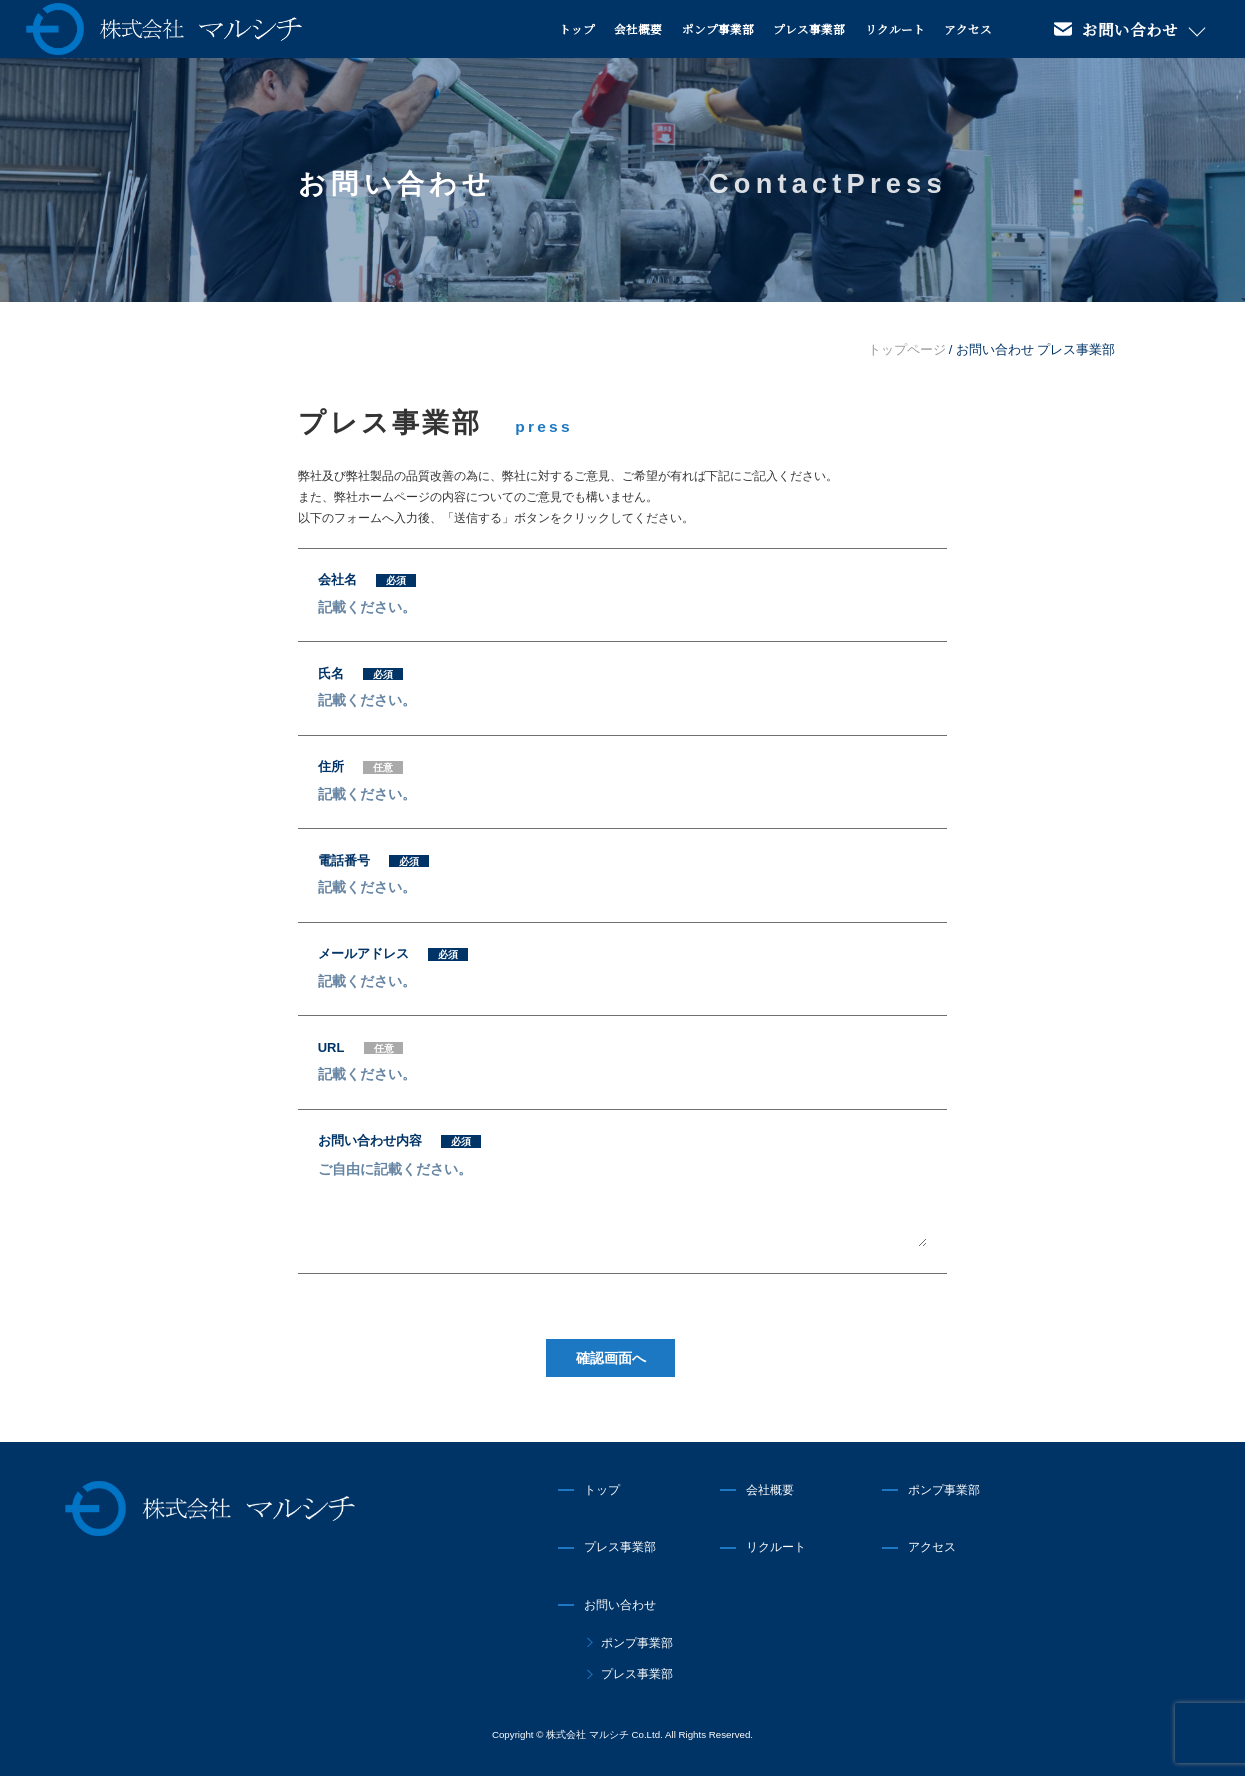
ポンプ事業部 (718, 29)
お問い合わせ (1130, 29)
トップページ (907, 349)
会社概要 (638, 29)
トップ (577, 29)
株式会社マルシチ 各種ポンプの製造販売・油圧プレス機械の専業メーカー (164, 29)
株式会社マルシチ (211, 1508)
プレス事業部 (809, 29)
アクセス (968, 29)
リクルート (895, 29)
